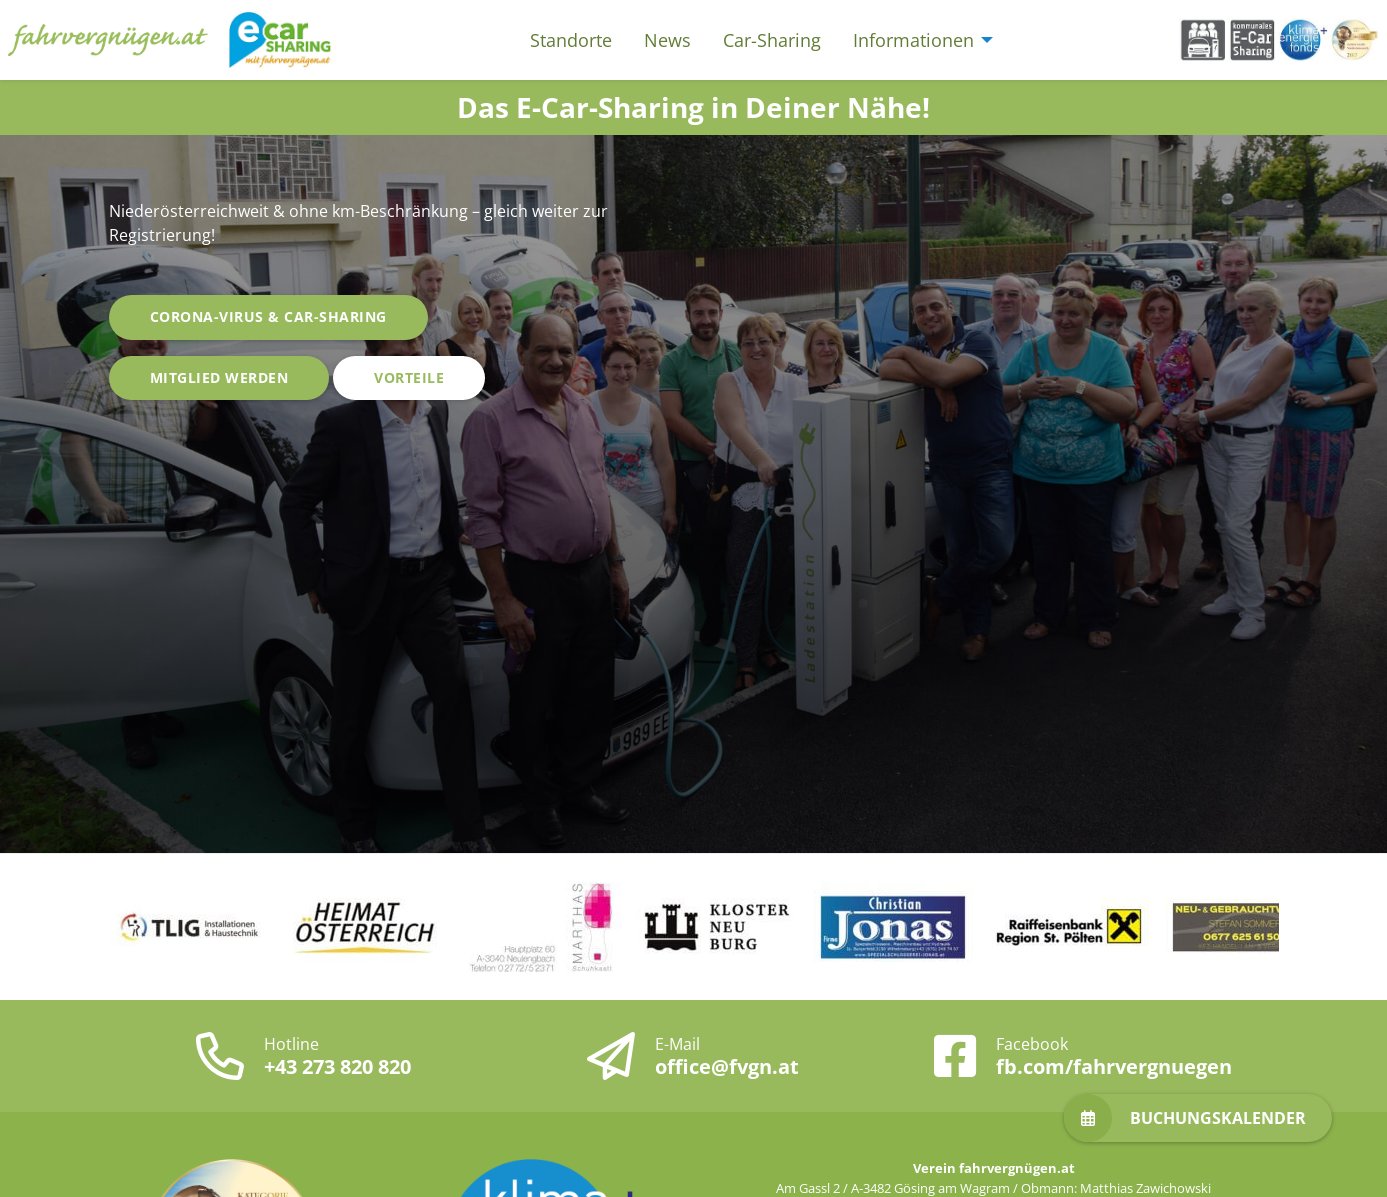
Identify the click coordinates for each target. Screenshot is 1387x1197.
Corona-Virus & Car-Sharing (268, 316)
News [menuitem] (667, 40)
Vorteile (409, 377)
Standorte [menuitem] (571, 40)
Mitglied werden (219, 377)
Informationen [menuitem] (913, 40)
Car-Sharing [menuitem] (772, 40)
